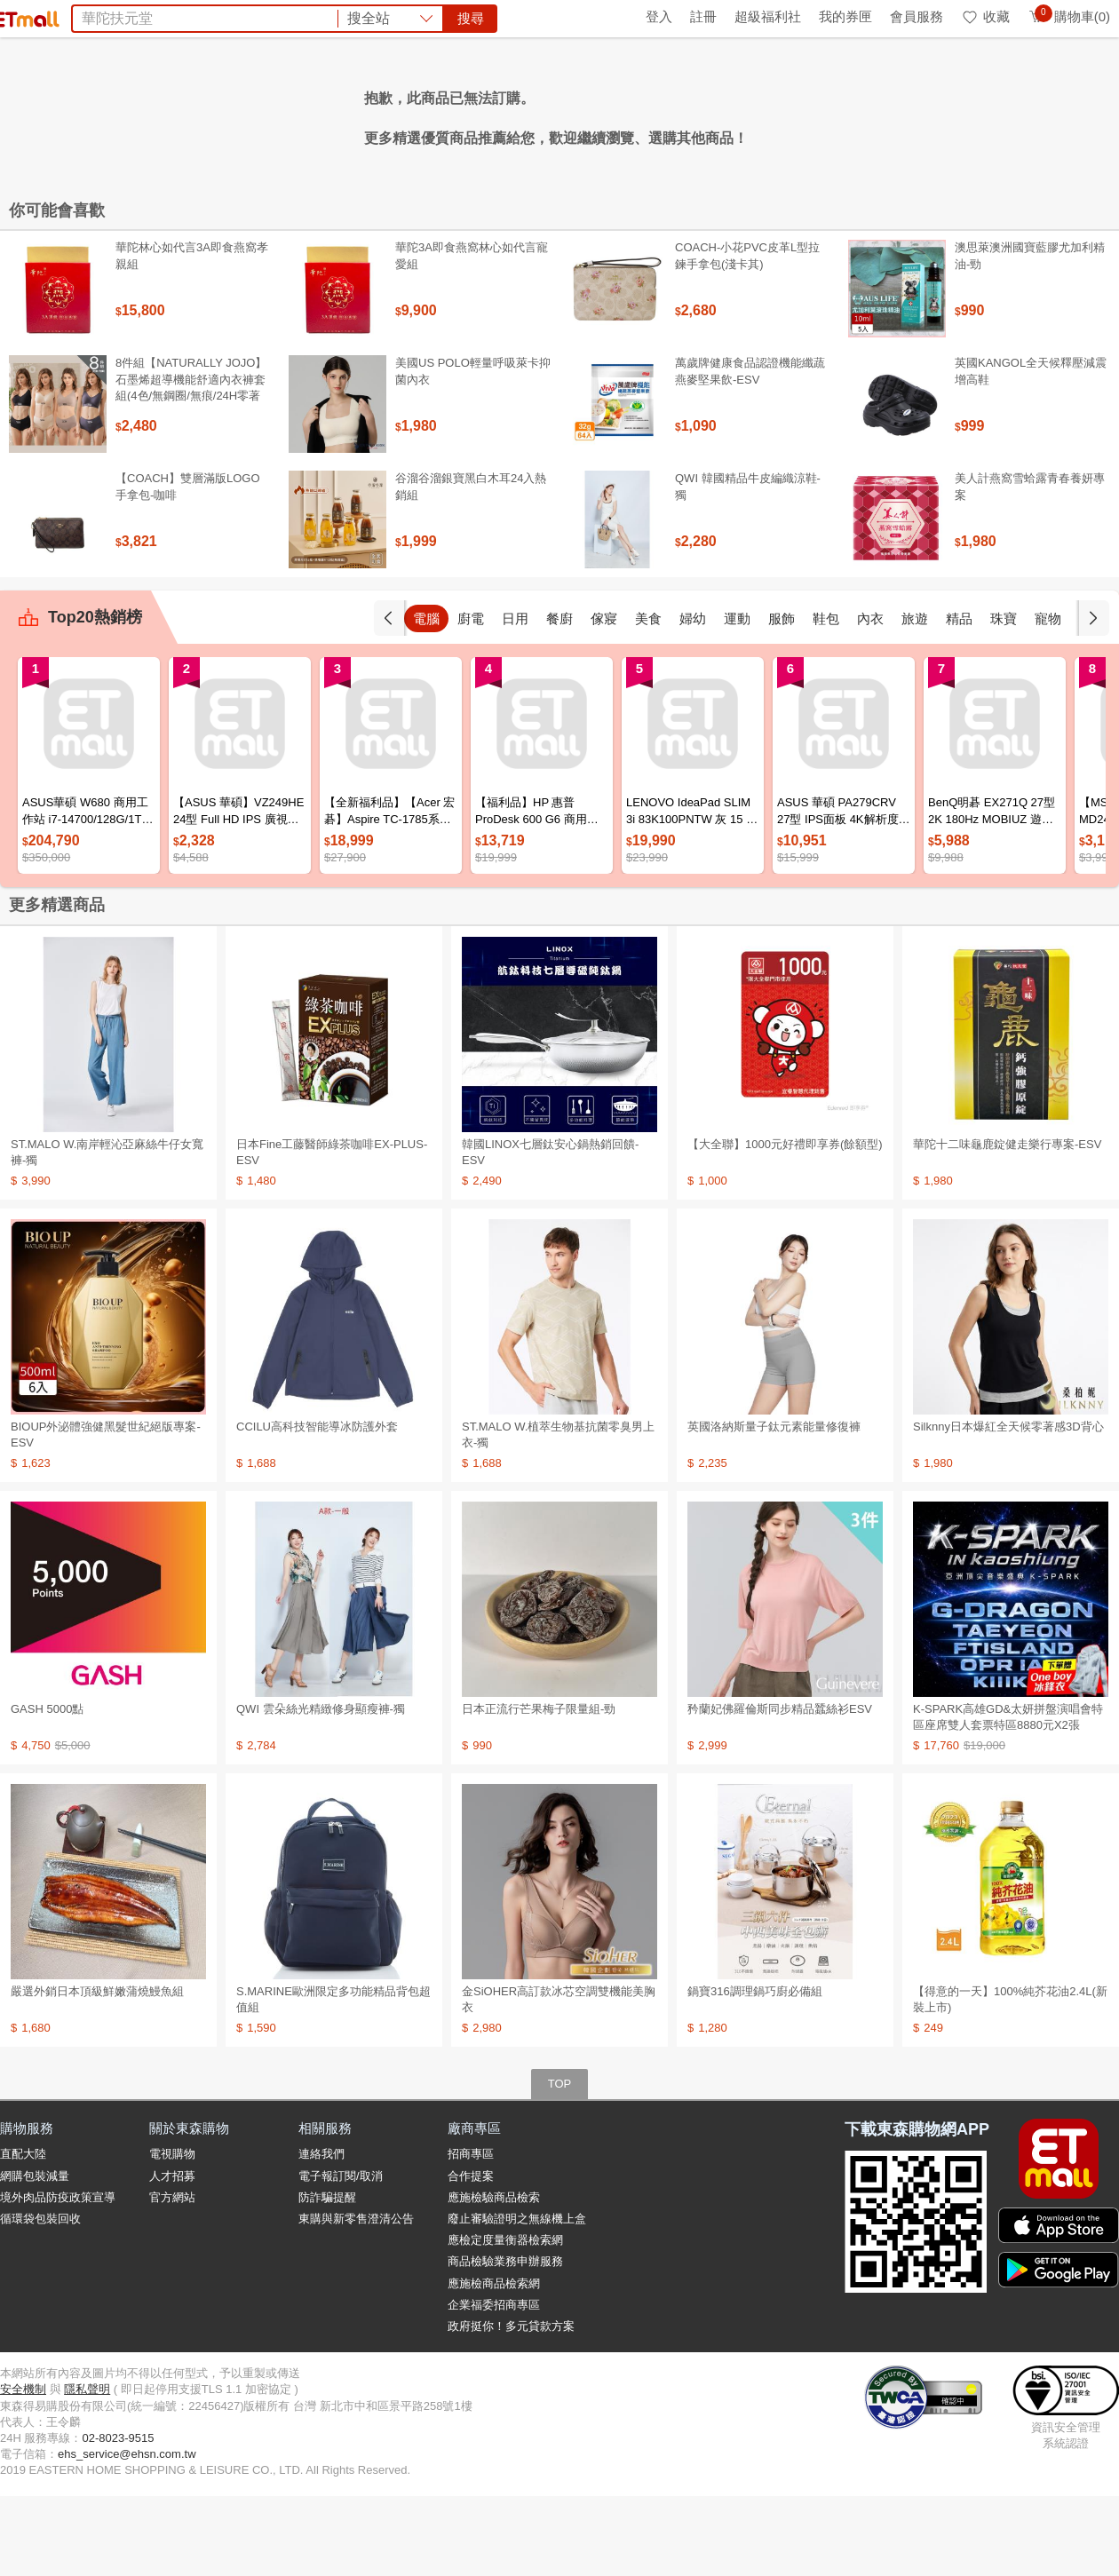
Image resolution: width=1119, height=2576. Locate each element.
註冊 (703, 16)
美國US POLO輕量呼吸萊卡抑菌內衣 (473, 450)
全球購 (144, 16)
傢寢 (648, 698)
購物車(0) (1069, 16)
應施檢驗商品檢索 (494, 2277)
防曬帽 (424, 114)
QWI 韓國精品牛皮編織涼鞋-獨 (748, 566)
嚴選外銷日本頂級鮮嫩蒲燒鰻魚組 (97, 2071)
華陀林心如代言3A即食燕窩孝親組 (191, 335)
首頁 (22, 16)
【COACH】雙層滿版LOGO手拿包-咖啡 (187, 566)
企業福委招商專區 (494, 2384)
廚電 (515, 698)
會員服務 (916, 16)
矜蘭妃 (773, 114)
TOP (560, 2163)
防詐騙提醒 (327, 2277)
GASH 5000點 (47, 1788)
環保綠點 (80, 16)
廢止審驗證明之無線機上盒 (517, 2298)
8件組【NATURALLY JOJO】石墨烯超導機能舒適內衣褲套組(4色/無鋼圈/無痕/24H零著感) (190, 467)
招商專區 (471, 2233)
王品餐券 (714, 114)
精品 (1003, 698)
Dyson (540, 114)
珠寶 (1048, 698)
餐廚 (604, 698)
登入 (659, 16)
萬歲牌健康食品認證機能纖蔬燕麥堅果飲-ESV (750, 450)
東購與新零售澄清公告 (356, 2298)
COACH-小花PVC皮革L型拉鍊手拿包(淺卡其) (747, 335)
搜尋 (829, 79)
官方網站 (172, 2277)
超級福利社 (767, 16)
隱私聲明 (87, 2469)
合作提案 (471, 2256)
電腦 (470, 698)
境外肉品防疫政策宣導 (57, 2277)
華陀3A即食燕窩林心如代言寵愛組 (471, 335)
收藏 (985, 16)
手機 (426, 698)
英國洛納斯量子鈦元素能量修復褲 (774, 1506)
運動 (781, 698)
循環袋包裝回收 (40, 2298)
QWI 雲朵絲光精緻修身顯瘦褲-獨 (320, 1788)
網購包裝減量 (34, 2256)
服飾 (826, 698)
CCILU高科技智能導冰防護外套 (317, 1506)
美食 (692, 698)
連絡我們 (321, 2233)
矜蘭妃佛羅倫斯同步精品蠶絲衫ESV (779, 1788)
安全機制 (23, 2469)
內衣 (914, 698)
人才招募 (172, 2256)
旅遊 (959, 698)
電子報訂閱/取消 (340, 2256)
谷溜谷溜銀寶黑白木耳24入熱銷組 (470, 566)
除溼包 (590, 114)
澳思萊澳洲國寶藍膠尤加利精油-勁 (1030, 335)
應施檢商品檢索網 (494, 2363)
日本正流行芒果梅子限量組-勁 (538, 1788)
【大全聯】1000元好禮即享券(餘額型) (785, 1224)
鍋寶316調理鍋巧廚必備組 (754, 2071)
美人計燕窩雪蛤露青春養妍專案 (1030, 566)
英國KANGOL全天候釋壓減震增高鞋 (1031, 450)
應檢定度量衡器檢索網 (505, 2319)
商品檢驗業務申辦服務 (505, 2341)
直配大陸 (23, 2233)
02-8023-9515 (118, 2517)
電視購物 (172, 2233)
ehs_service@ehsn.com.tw (127, 2533)
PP (501, 114)
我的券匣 (845, 16)
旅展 (469, 114)
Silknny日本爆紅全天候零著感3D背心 (1008, 1506)
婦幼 (737, 698)
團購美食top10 (348, 114)
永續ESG (209, 16)
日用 (559, 698)
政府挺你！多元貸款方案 (511, 2406)
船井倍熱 (649, 114)
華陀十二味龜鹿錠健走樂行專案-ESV (1007, 1224)
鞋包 (870, 698)
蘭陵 (818, 114)
